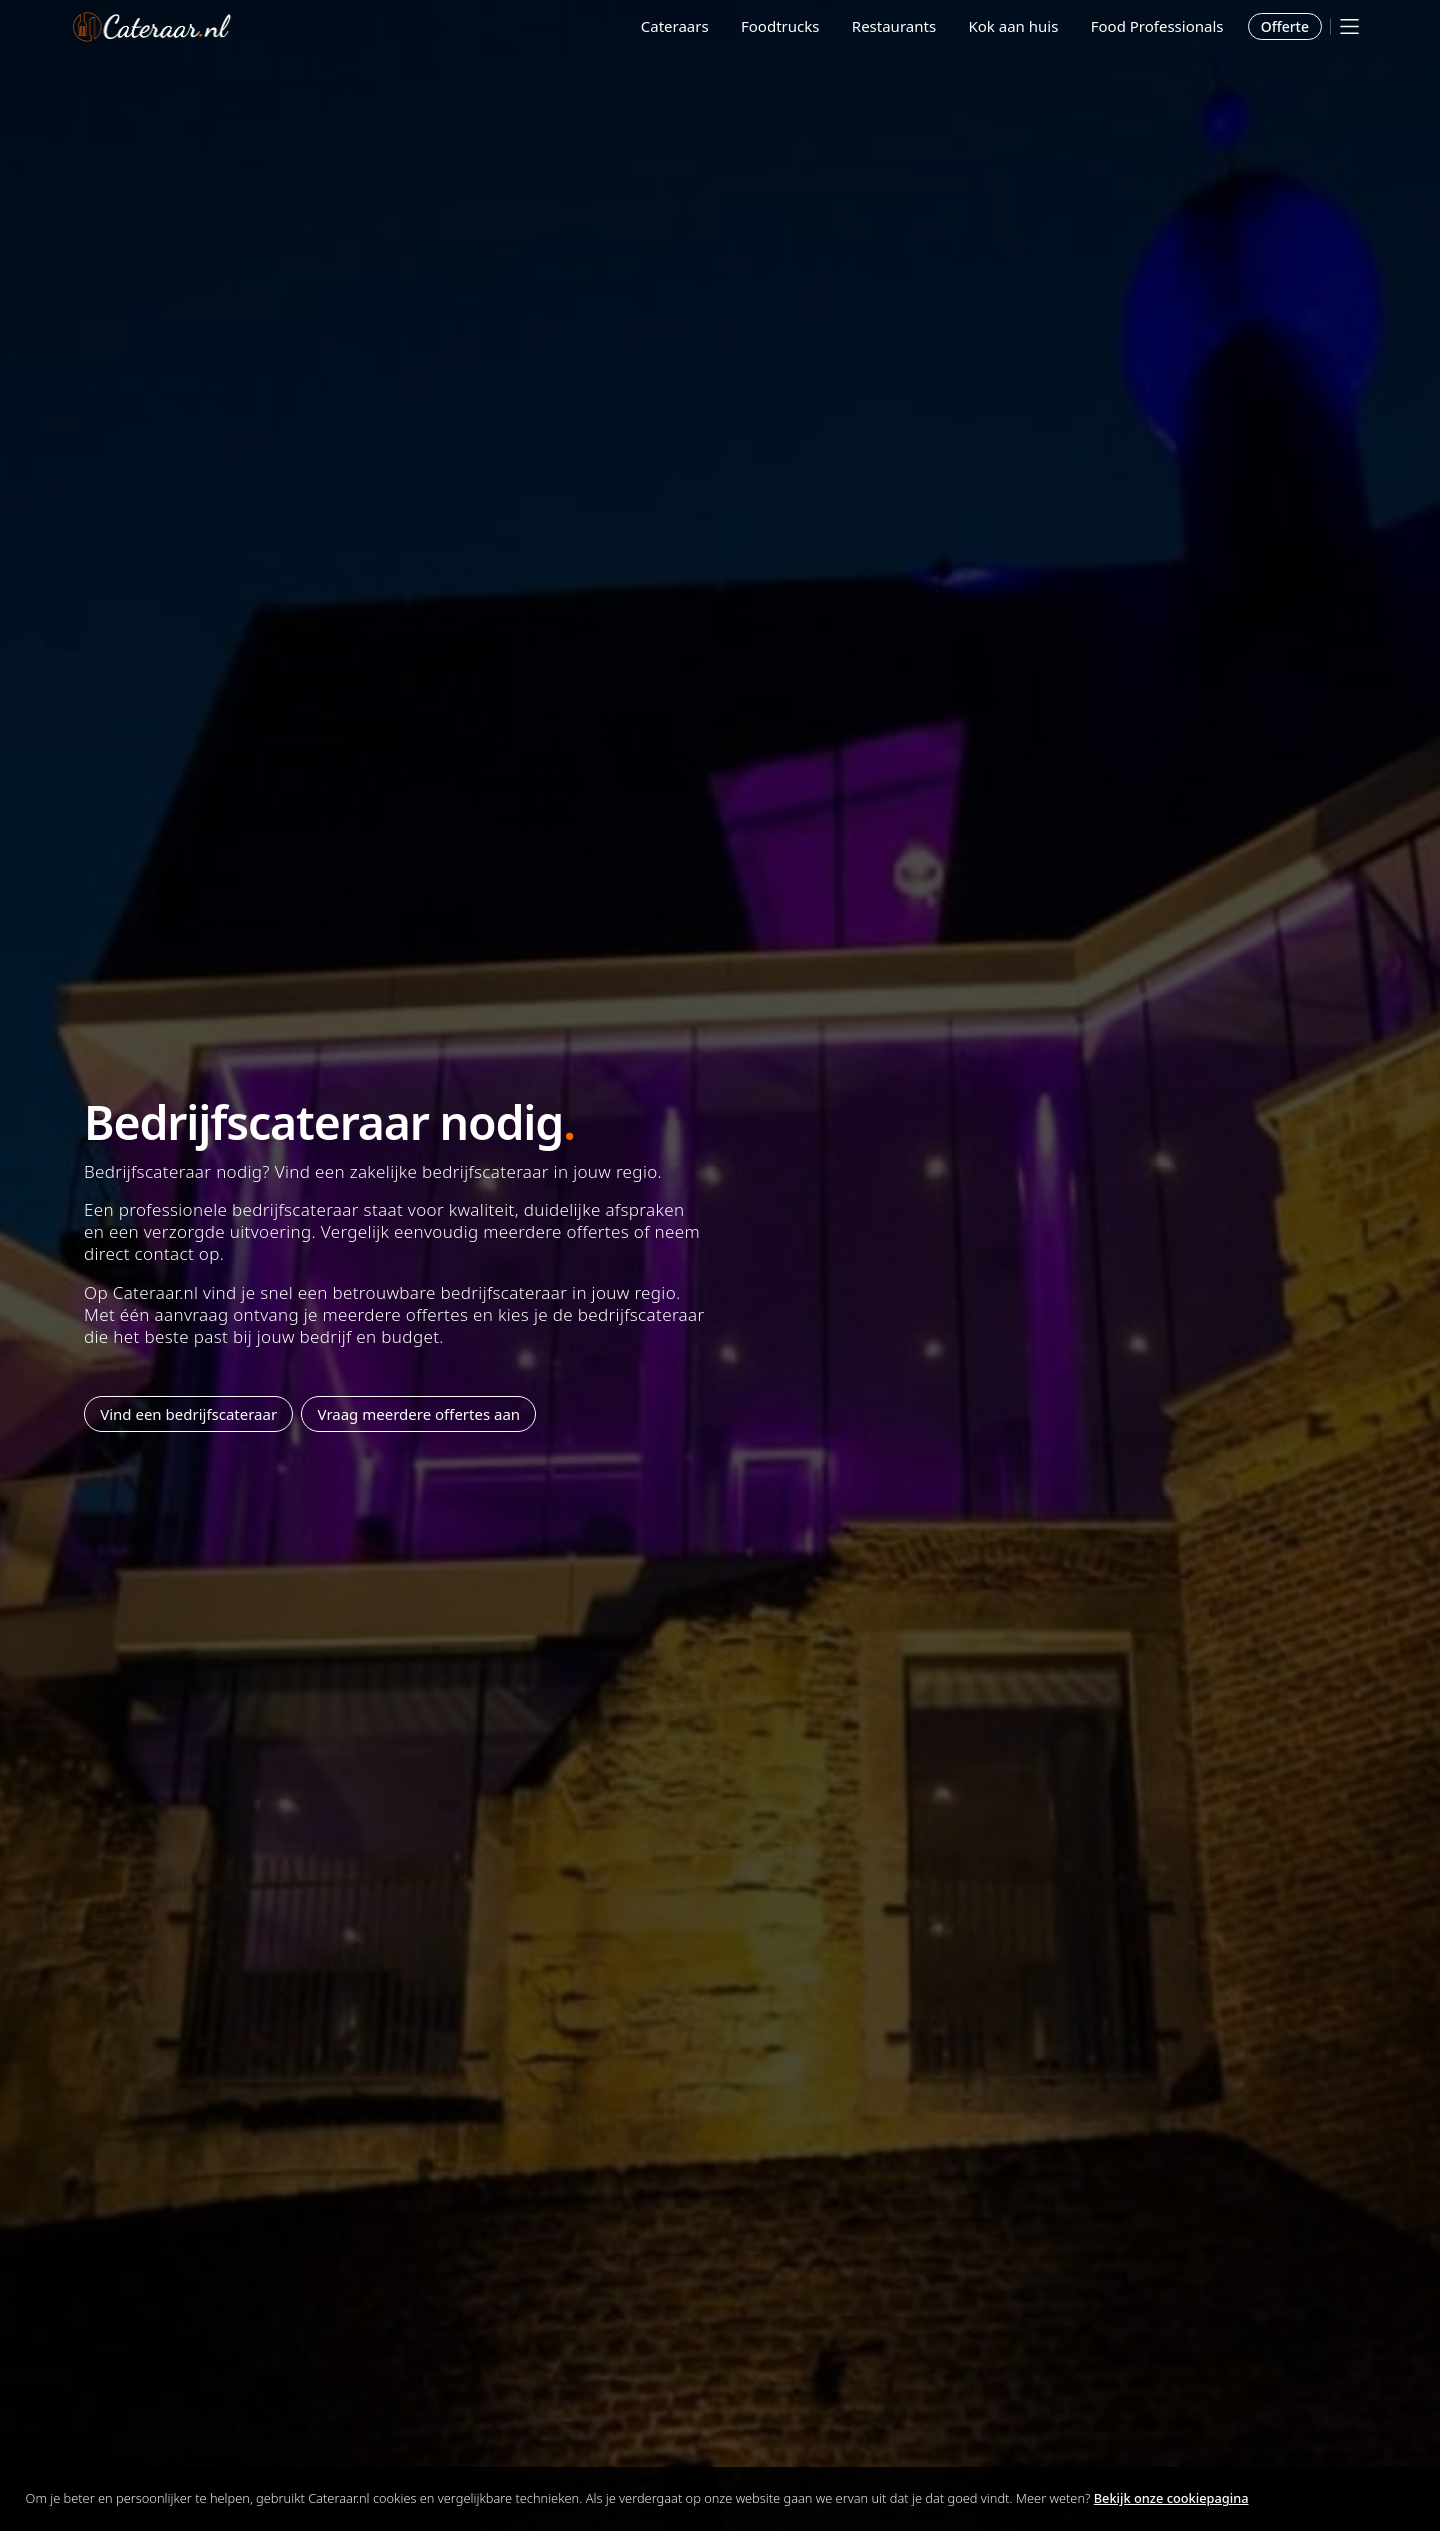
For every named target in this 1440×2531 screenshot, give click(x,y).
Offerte (1285, 26)
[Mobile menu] (1349, 26)
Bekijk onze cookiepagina (1171, 2498)
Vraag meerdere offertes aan (419, 1414)
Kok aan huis (1013, 26)
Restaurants (894, 26)
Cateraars (675, 26)
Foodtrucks (780, 26)
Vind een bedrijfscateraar (188, 1414)
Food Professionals (1157, 26)
